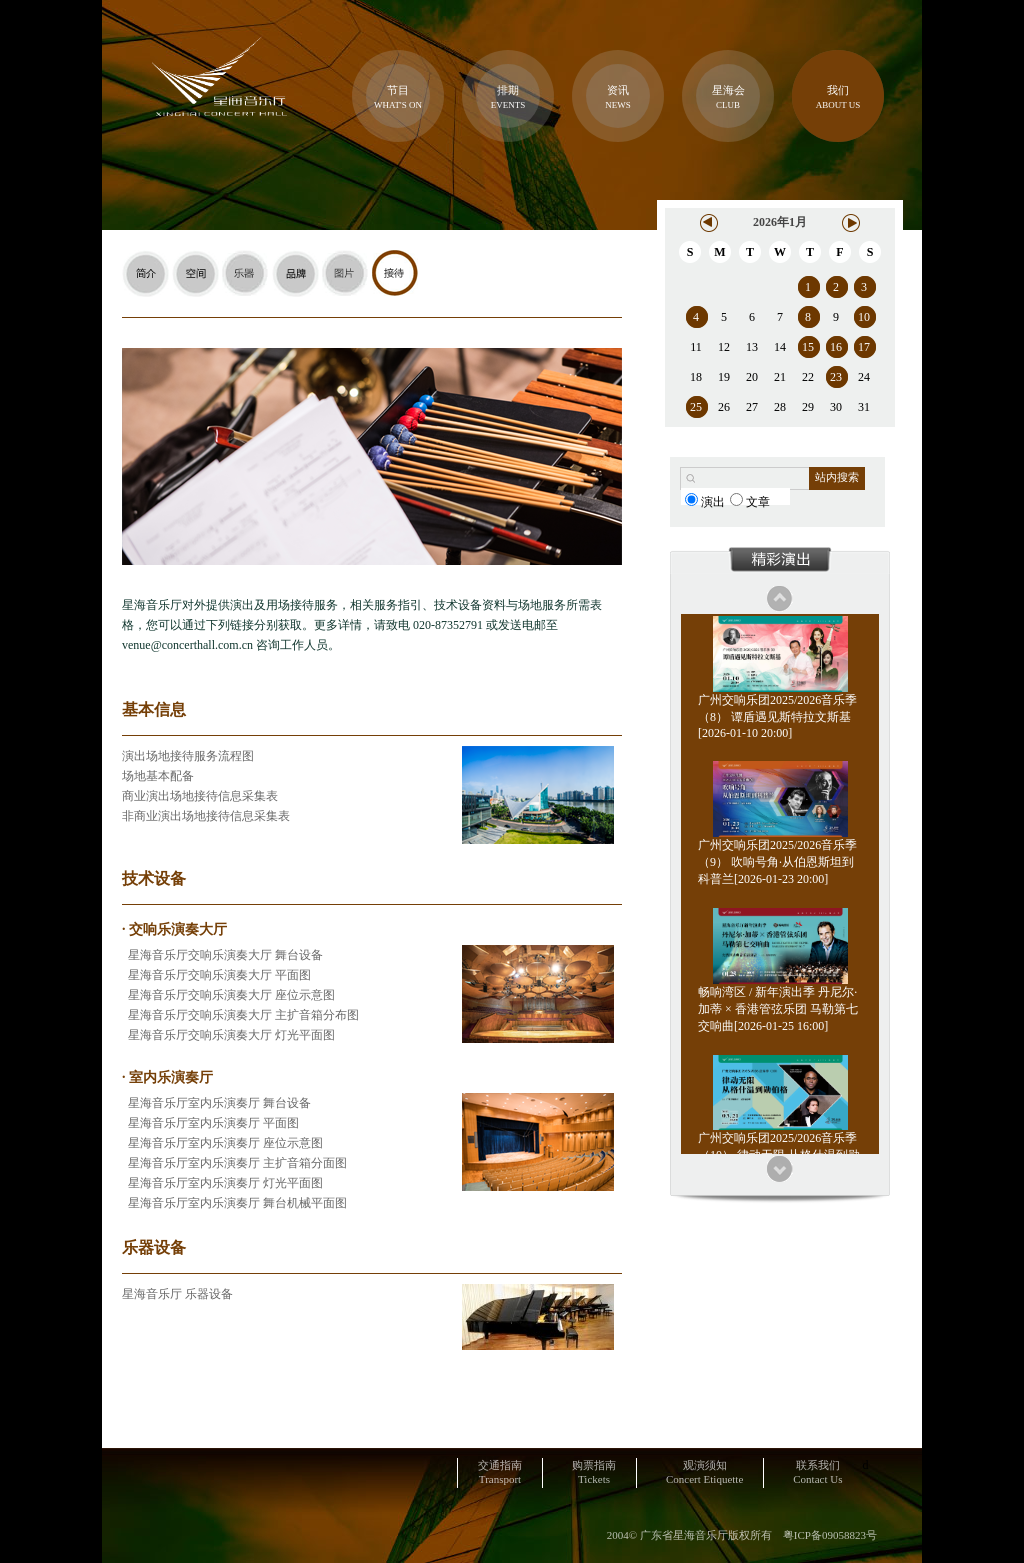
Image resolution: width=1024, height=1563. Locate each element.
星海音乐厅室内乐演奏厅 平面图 (210, 1123)
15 (808, 347)
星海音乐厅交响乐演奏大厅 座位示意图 (228, 995)
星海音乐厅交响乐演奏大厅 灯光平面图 (228, 1035)
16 (836, 347)
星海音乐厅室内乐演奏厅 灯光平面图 (222, 1183)
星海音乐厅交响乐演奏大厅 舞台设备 (222, 955)
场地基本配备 (158, 776)
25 (696, 407)
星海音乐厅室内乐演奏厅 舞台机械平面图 (234, 1203)
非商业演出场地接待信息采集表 (206, 816)
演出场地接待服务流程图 (188, 756)
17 (864, 347)
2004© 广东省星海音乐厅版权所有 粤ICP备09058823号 (742, 1535)
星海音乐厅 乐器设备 (177, 1294)
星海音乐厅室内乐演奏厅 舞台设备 (216, 1103)
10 (864, 317)
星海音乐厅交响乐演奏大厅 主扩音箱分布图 (240, 1015)
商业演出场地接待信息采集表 (200, 796)
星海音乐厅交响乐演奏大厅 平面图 (216, 975)
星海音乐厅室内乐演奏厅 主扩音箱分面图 (234, 1163)
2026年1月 (780, 222)
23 (836, 377)
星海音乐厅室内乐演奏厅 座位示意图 (222, 1143)
